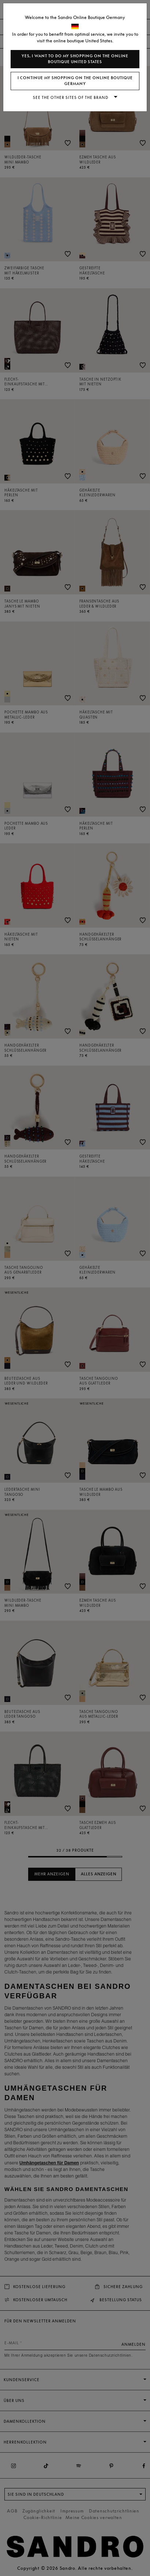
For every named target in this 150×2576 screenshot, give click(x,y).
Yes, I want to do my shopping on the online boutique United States (75, 59)
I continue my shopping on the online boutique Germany (75, 81)
